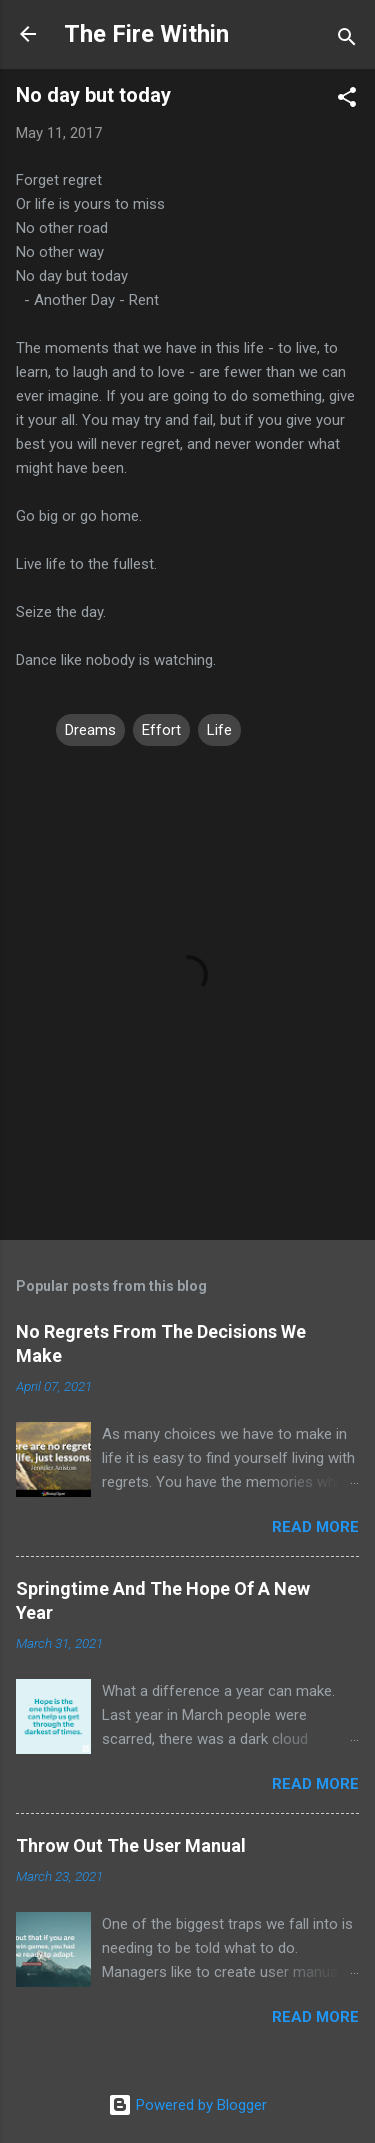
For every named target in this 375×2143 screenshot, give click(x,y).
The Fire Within (146, 34)
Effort (161, 730)
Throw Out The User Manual (131, 1845)
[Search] (347, 40)
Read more (315, 1527)
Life (219, 730)
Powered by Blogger (187, 2105)
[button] (347, 100)
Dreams (90, 730)
